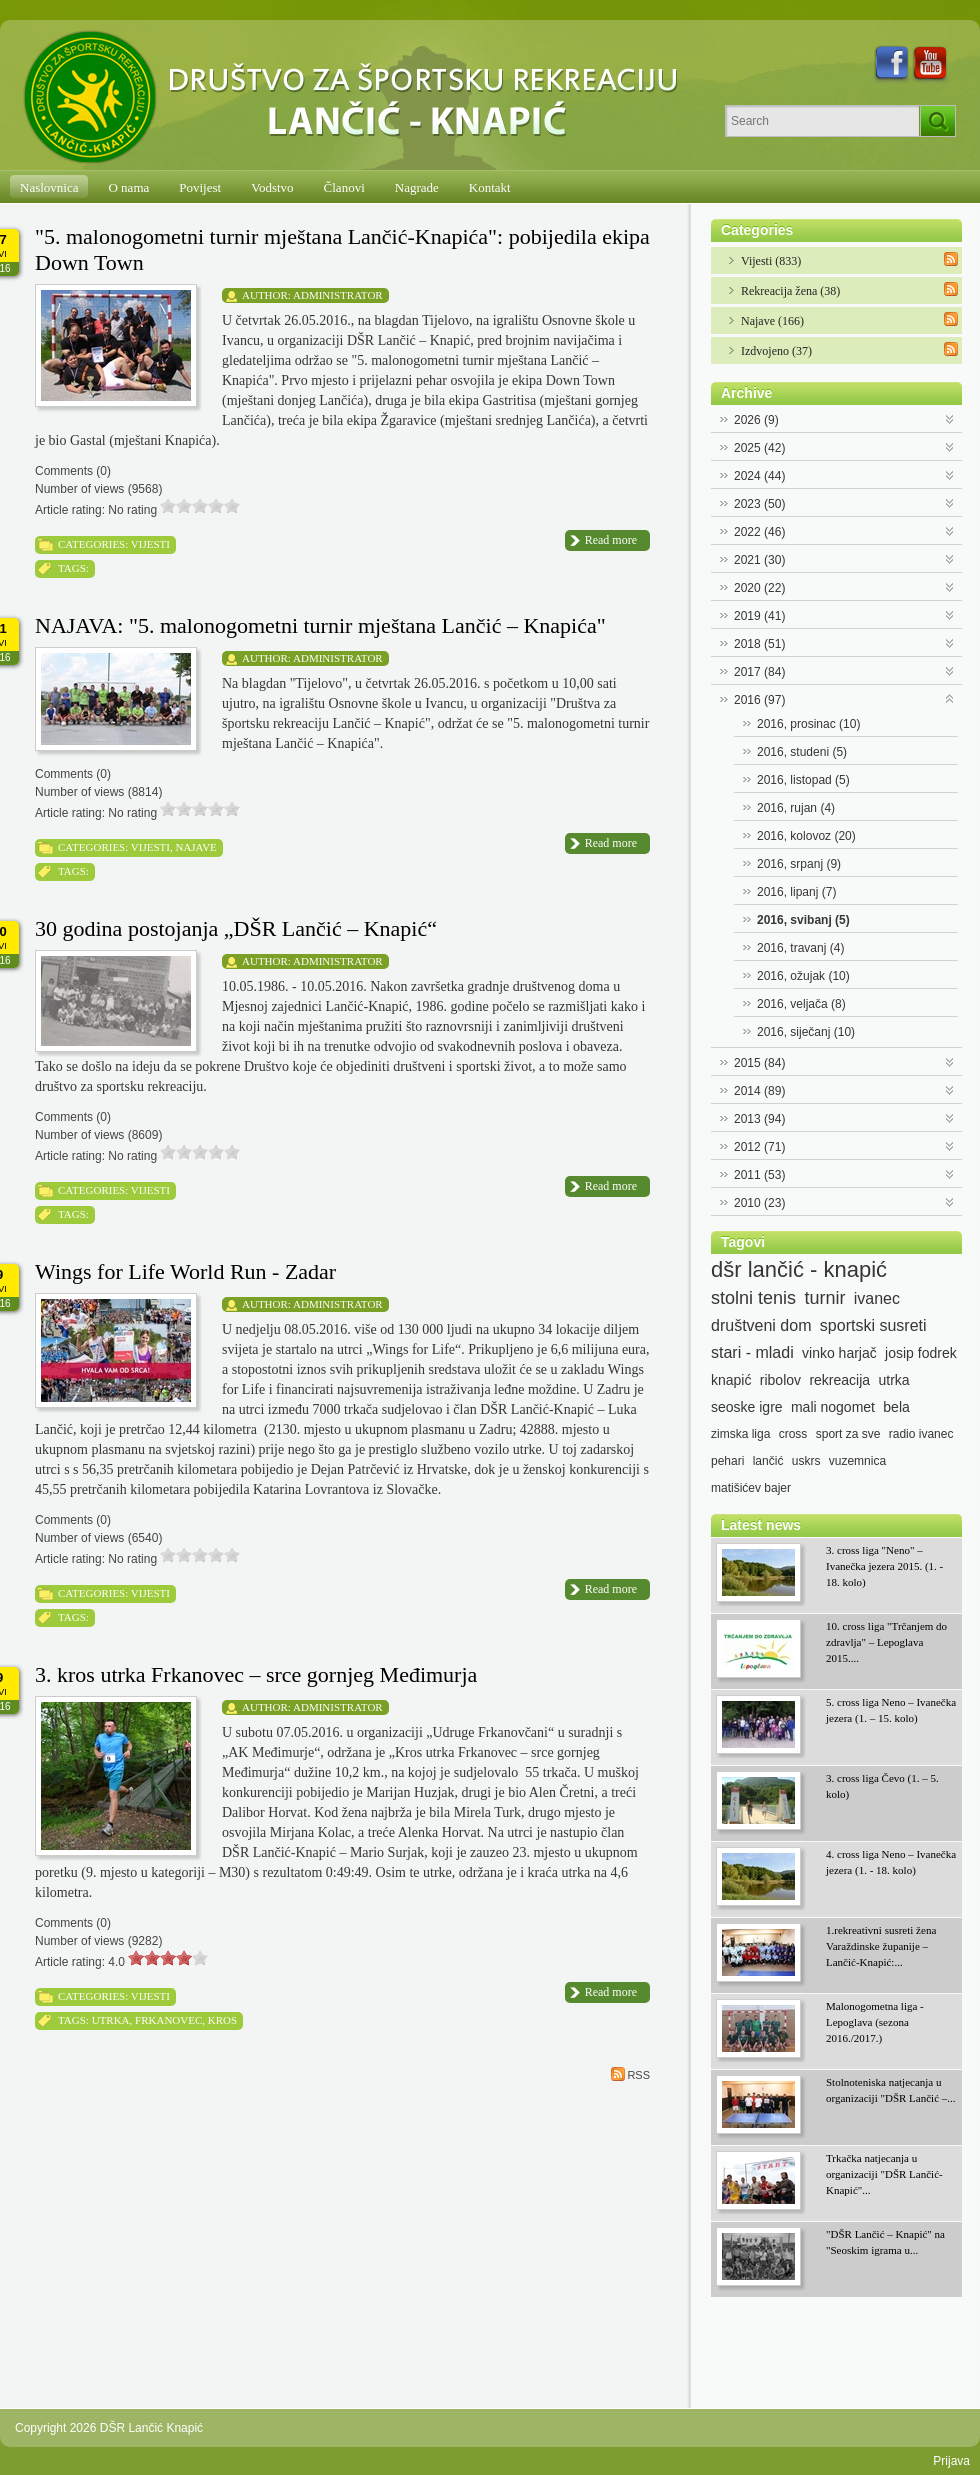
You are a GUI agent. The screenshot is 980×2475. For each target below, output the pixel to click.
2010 (759, 1203)
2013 (759, 1119)
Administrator (338, 295)
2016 (759, 700)
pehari (727, 1461)
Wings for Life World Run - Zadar (185, 1271)
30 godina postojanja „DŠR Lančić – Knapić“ (236, 928)
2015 (759, 1063)
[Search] (822, 121)
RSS (630, 2074)
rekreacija (839, 1380)
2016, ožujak (803, 976)
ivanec (877, 1298)
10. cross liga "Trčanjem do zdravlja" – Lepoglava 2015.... (886, 1642)
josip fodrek (921, 1353)
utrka (111, 2020)
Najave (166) (772, 321)
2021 (759, 560)
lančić (768, 1461)
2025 (759, 448)
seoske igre (747, 1407)
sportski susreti (873, 1325)
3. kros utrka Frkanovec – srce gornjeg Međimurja (256, 1674)
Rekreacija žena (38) (790, 291)
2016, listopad (803, 780)
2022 (759, 532)
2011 (759, 1175)
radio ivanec (921, 1434)
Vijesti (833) (771, 261)
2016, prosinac (808, 724)
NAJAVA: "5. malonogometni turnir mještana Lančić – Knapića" (320, 625)
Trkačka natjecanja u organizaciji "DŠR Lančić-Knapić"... (884, 2174)
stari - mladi (752, 1352)
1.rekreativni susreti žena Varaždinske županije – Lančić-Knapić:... (881, 1946)
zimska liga (740, 1434)
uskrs (806, 1461)
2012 (759, 1147)
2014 (759, 1091)
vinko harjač (839, 1353)
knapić (731, 1380)
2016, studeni (802, 752)
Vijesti (150, 544)
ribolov (780, 1380)
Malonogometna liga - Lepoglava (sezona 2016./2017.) (875, 2022)
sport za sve (848, 1434)
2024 (759, 476)
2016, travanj (800, 948)
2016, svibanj (803, 920)
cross (793, 1434)
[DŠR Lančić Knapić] (357, 98)
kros (222, 2020)
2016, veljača (801, 1004)
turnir (824, 1298)
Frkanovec (168, 2020)
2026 (756, 420)
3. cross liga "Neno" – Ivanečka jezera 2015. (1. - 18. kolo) (884, 1566)
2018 (759, 644)
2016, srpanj (799, 864)
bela (896, 1407)
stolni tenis (753, 1298)
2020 (759, 588)
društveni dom (761, 1325)
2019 (759, 616)
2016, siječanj (806, 1032)
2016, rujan (796, 808)
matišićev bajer (751, 1488)
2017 (759, 672)
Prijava (951, 2461)
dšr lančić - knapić (799, 1270)
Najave (195, 847)
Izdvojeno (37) (776, 351)
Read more (611, 540)
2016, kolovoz (806, 836)
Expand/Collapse (950, 417)
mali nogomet (833, 1407)
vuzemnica (857, 1461)
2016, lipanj (796, 892)
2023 (759, 504)
